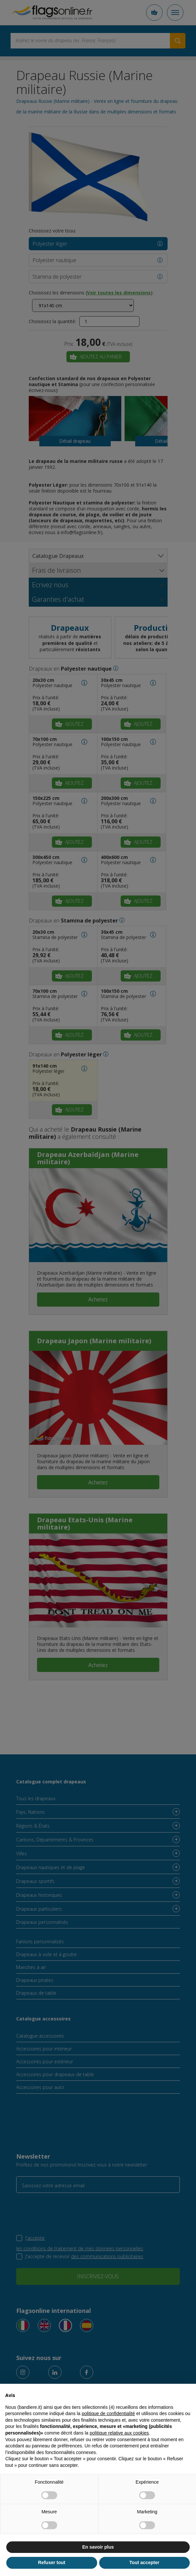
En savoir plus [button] (98, 2547)
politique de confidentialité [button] (108, 2413)
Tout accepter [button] (144, 2562)
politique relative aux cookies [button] (119, 2433)
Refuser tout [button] (51, 2562)
